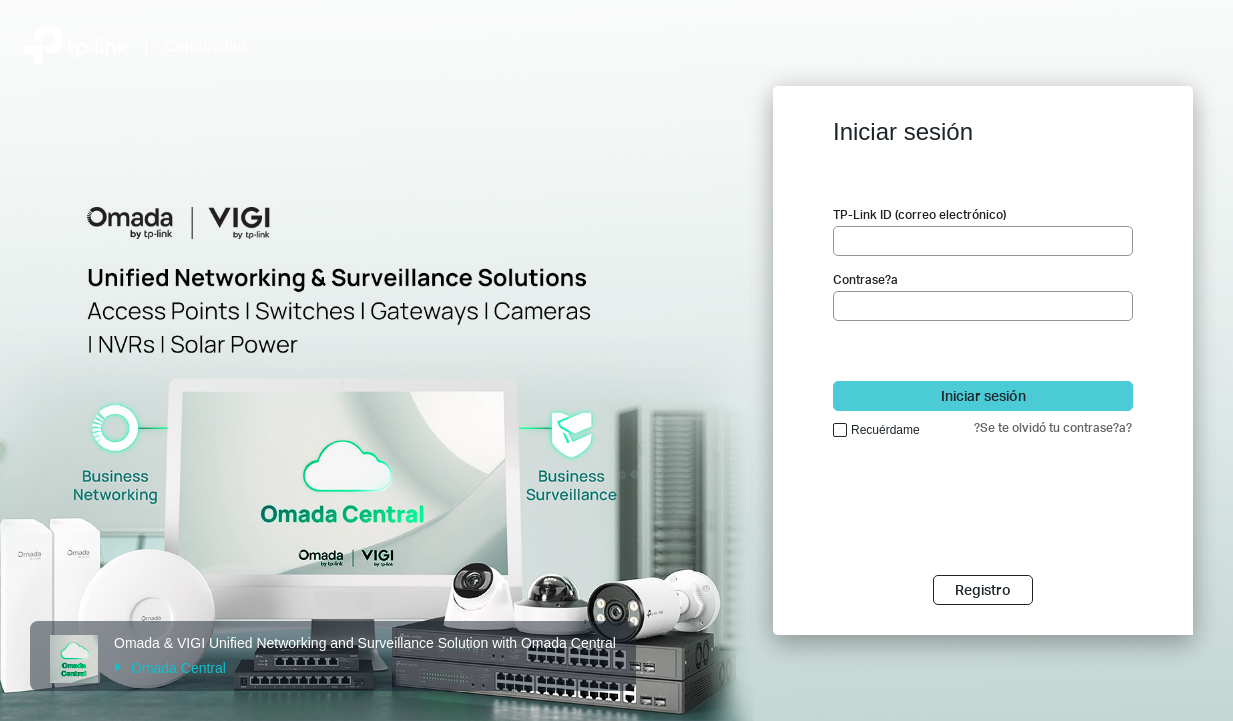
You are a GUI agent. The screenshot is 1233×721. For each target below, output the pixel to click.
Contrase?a (865, 279)
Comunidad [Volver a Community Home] (206, 46)
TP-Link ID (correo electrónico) (919, 214)
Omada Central (170, 668)
